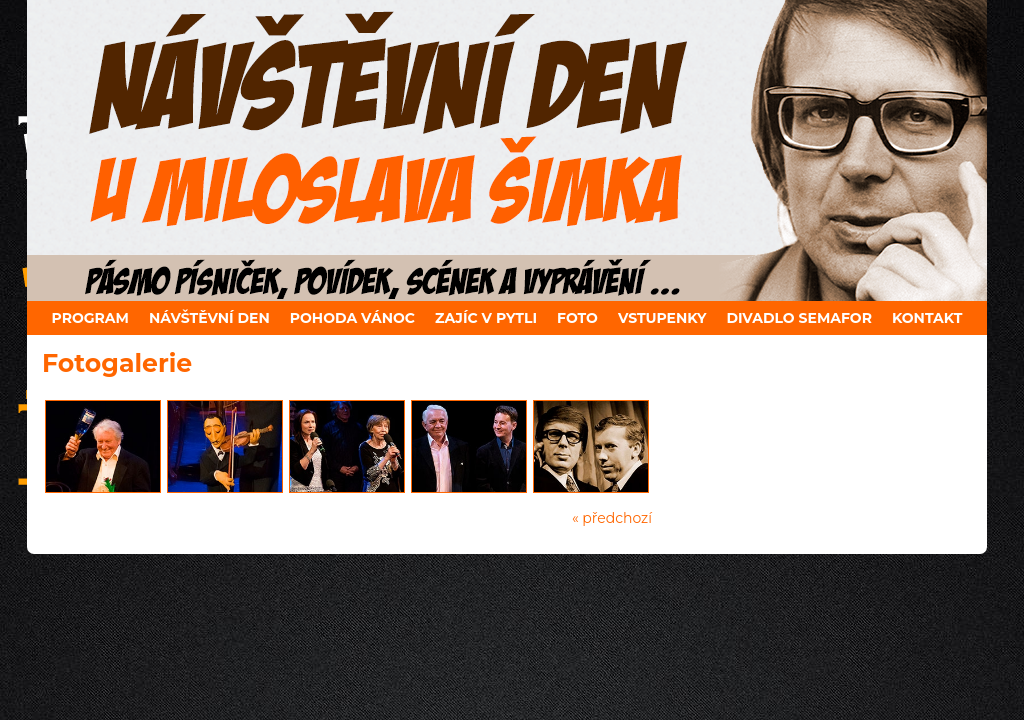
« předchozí (612, 518)
